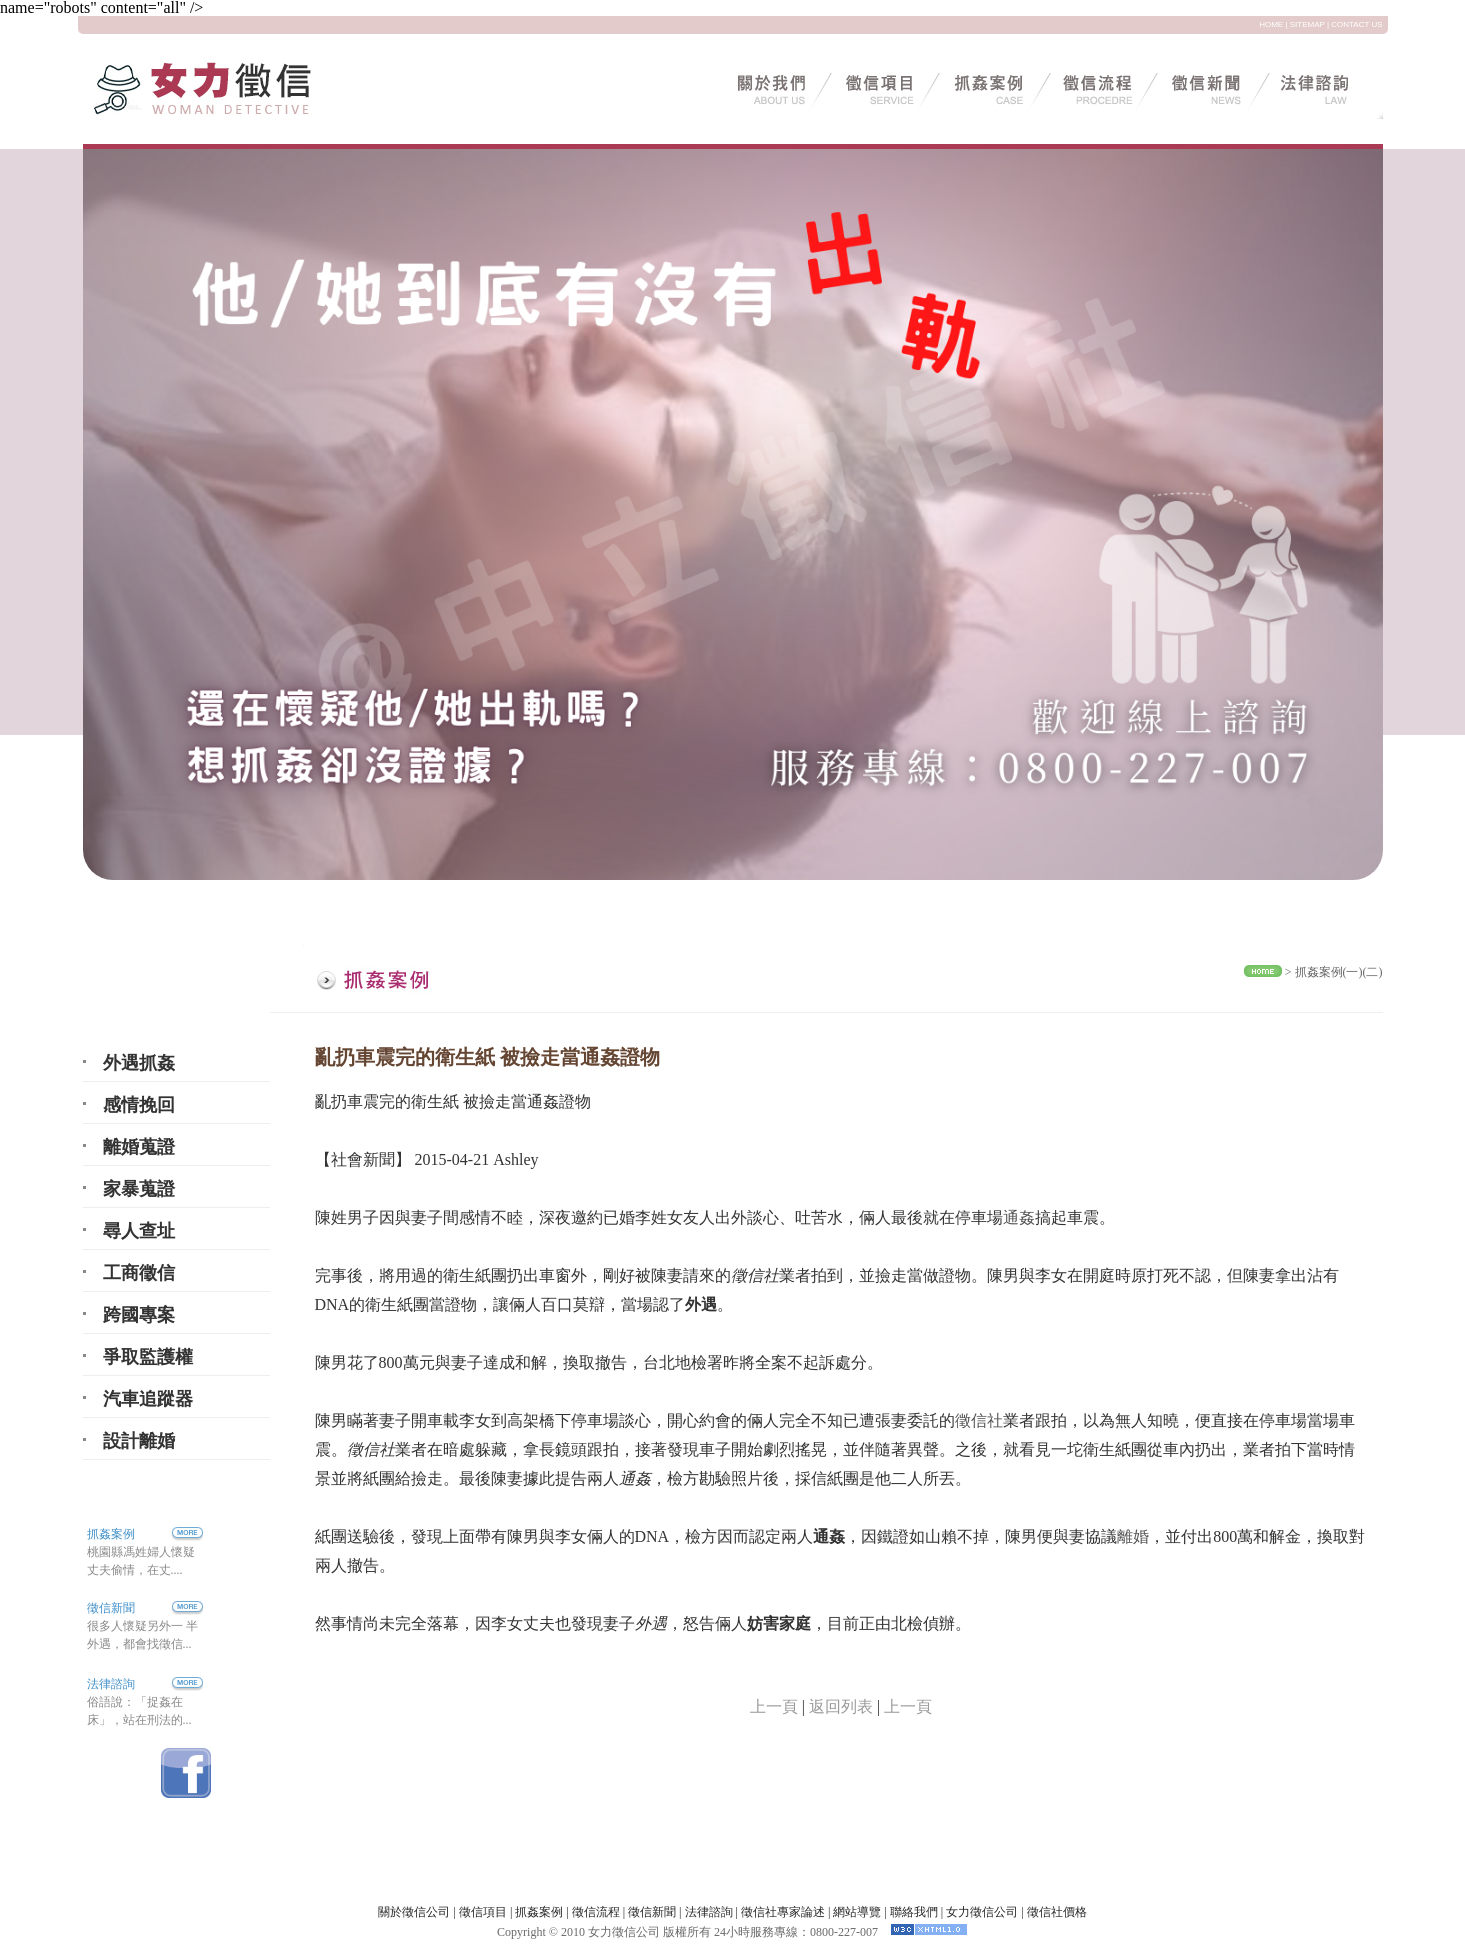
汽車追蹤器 (148, 1399)
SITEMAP (1307, 24)
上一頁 (774, 1706)
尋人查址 (139, 1231)
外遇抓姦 (139, 1063)
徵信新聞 (111, 1608)
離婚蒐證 (139, 1147)
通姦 (1019, 1217)
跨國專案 (139, 1315)
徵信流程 (596, 1912)
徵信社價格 (1057, 1912)
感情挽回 (139, 1105)
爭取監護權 (148, 1357)
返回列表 (841, 1706)
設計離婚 (139, 1441)
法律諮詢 (111, 1684)
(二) (1373, 972)
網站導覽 (857, 1912)
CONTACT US (1356, 24)
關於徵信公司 (414, 1912)
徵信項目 (483, 1912)
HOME (1271, 24)
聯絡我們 (914, 1912)
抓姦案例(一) (1329, 972)
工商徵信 (139, 1273)
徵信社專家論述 (783, 1912)
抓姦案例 (145, 1534)
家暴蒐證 (139, 1189)
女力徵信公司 (982, 1912)
